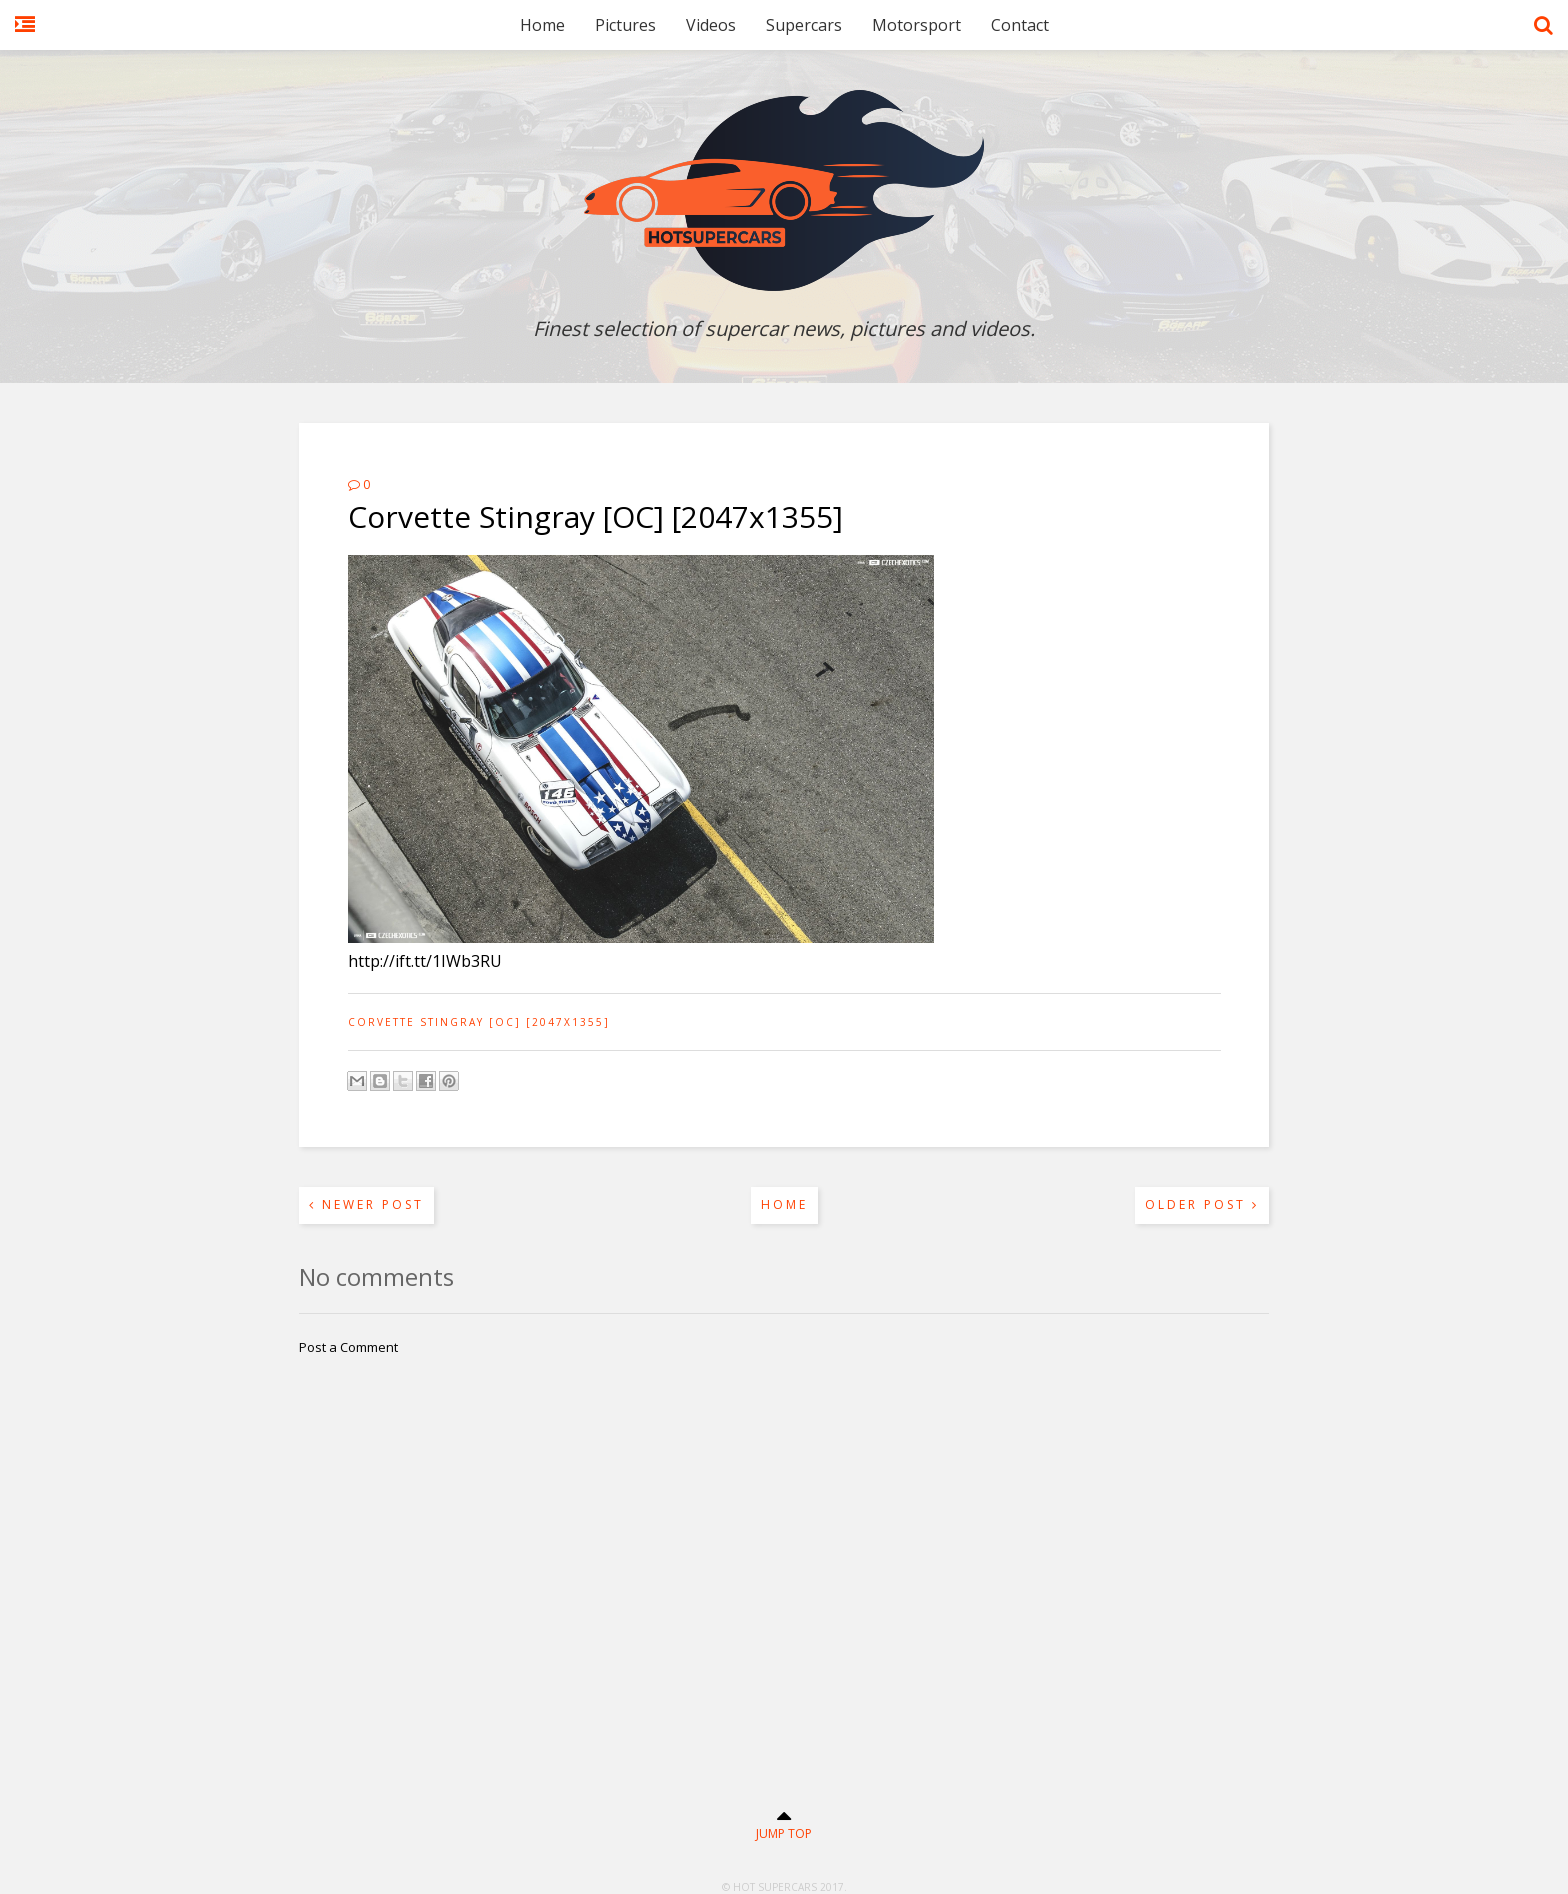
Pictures (625, 25)
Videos (711, 25)
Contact (1020, 25)
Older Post (1202, 1204)
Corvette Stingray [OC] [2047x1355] (479, 1022)
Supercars (804, 25)
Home (542, 25)
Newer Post (366, 1204)
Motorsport (916, 25)
